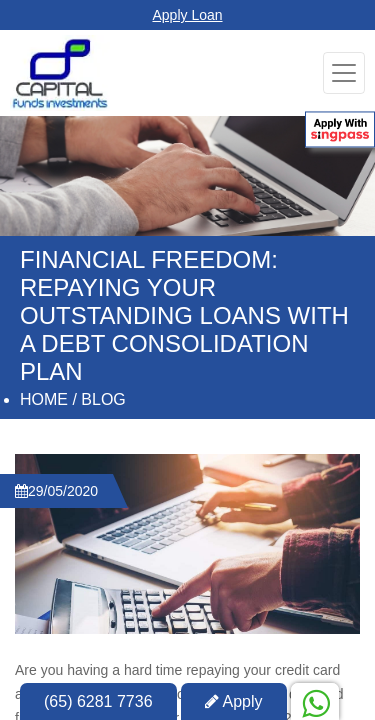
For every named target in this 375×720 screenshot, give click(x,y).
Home (44, 399)
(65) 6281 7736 (98, 701)
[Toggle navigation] (344, 73)
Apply (234, 701)
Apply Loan (187, 15)
